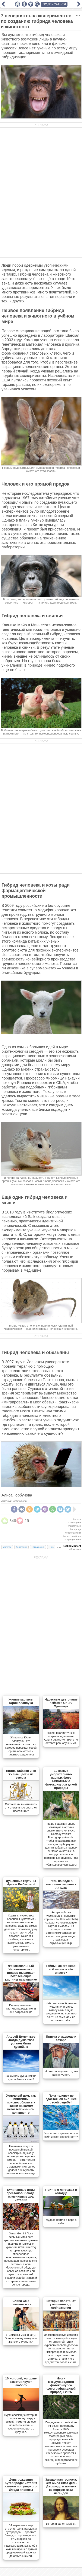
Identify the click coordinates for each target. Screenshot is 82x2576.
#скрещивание (72, 1539)
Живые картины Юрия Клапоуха (21, 1701)
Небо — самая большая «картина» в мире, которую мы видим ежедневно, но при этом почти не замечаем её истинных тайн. (61, 2012)
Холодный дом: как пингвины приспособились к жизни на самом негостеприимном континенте (21, 2104)
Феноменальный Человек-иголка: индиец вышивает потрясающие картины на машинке (21, 1972)
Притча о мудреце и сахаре (61, 2038)
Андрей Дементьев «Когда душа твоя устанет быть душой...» (20, 2041)
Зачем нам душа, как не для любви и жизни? (21, 2077)
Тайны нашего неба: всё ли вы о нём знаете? (61, 1969)
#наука (77, 1519)
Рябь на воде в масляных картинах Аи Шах (61, 1884)
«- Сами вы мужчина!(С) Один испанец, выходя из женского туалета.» (20, 2338)
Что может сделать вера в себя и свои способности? (61, 2135)
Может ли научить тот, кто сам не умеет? (61, 2073)
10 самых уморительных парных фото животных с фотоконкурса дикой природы (61, 1779)
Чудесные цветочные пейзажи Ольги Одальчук (61, 1703)
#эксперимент (73, 1532)
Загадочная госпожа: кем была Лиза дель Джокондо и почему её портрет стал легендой (61, 2486)
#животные (74, 1526)
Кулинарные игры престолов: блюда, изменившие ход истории (21, 2195)
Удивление (21, 1547)
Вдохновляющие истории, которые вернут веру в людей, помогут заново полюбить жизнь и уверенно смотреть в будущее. (21, 2423)
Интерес (7, 1547)
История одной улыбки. (61, 2523)
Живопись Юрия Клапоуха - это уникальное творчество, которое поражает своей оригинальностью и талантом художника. (21, 1746)
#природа (75, 1529)
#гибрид (76, 1536)
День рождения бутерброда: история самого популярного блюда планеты (21, 2484)
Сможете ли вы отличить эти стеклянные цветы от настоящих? (21, 1808)
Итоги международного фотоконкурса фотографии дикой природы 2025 (61, 2385)
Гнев (51, 1547)
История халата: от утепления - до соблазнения (61, 2304)
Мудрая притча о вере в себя (61, 2221)
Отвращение (38, 1547)
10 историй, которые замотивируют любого (21, 2382)
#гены (66, 1536)
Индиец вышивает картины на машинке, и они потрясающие (21, 2009)
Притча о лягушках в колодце (61, 2191)
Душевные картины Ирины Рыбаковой (21, 1882)
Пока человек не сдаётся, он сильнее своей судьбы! (60, 2099)
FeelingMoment (72, 1546)
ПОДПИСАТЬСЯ (54, 4)
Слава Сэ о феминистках (21, 2302)
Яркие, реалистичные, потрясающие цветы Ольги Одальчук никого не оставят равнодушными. (61, 1738)
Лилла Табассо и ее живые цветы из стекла (21, 1774)
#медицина (74, 1522)
